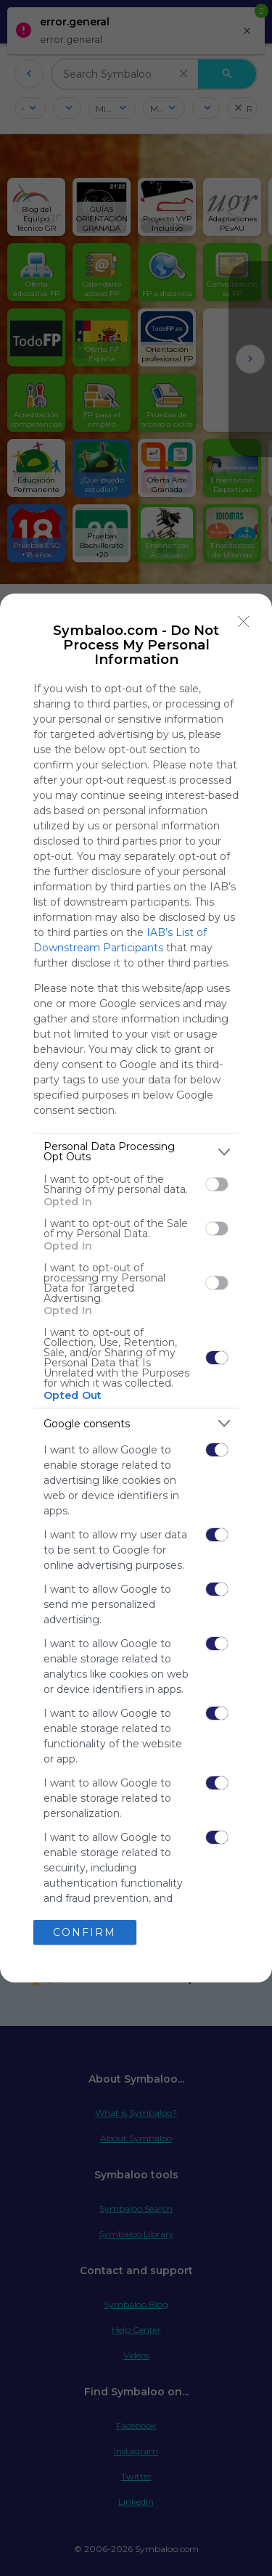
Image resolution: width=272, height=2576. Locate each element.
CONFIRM (84, 1932)
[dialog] (136, 1288)
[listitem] (136, 1151)
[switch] (216, 1184)
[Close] (243, 622)
